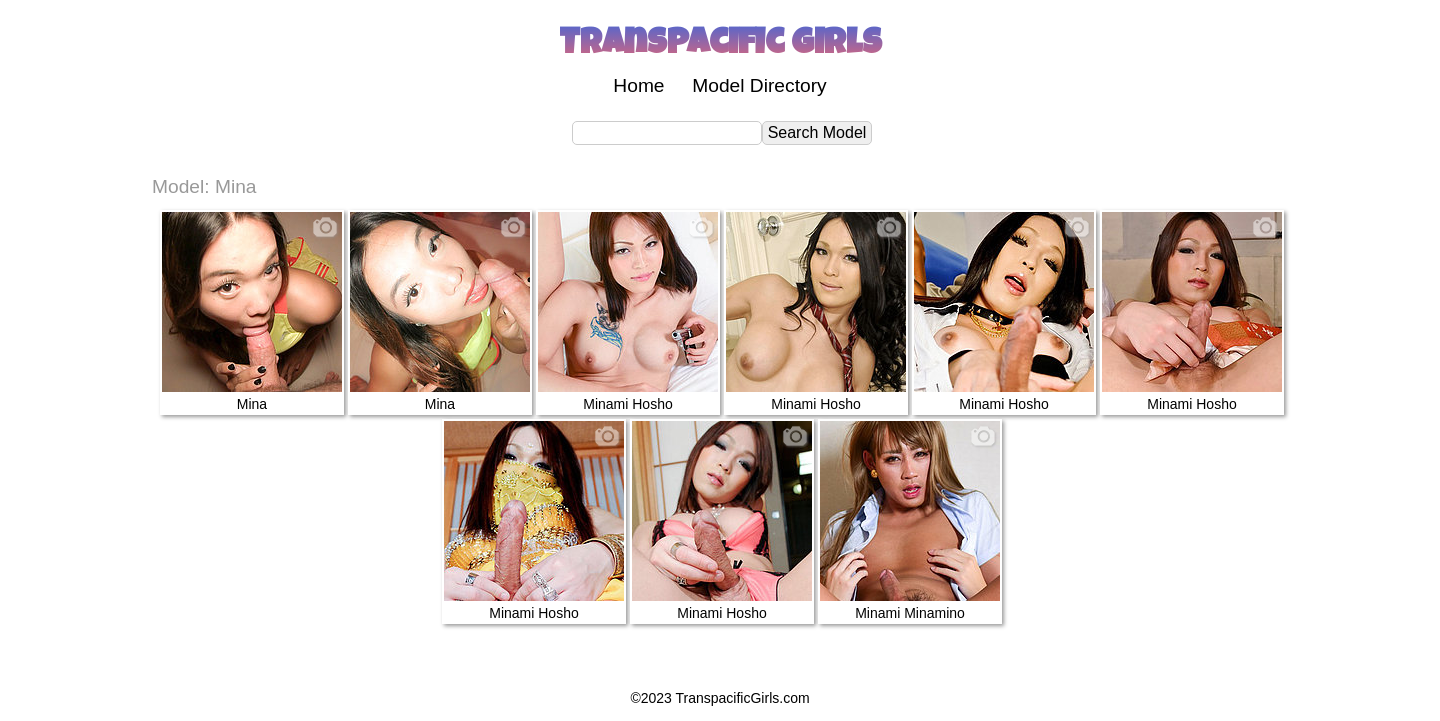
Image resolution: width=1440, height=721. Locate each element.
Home (638, 85)
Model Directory (759, 85)
